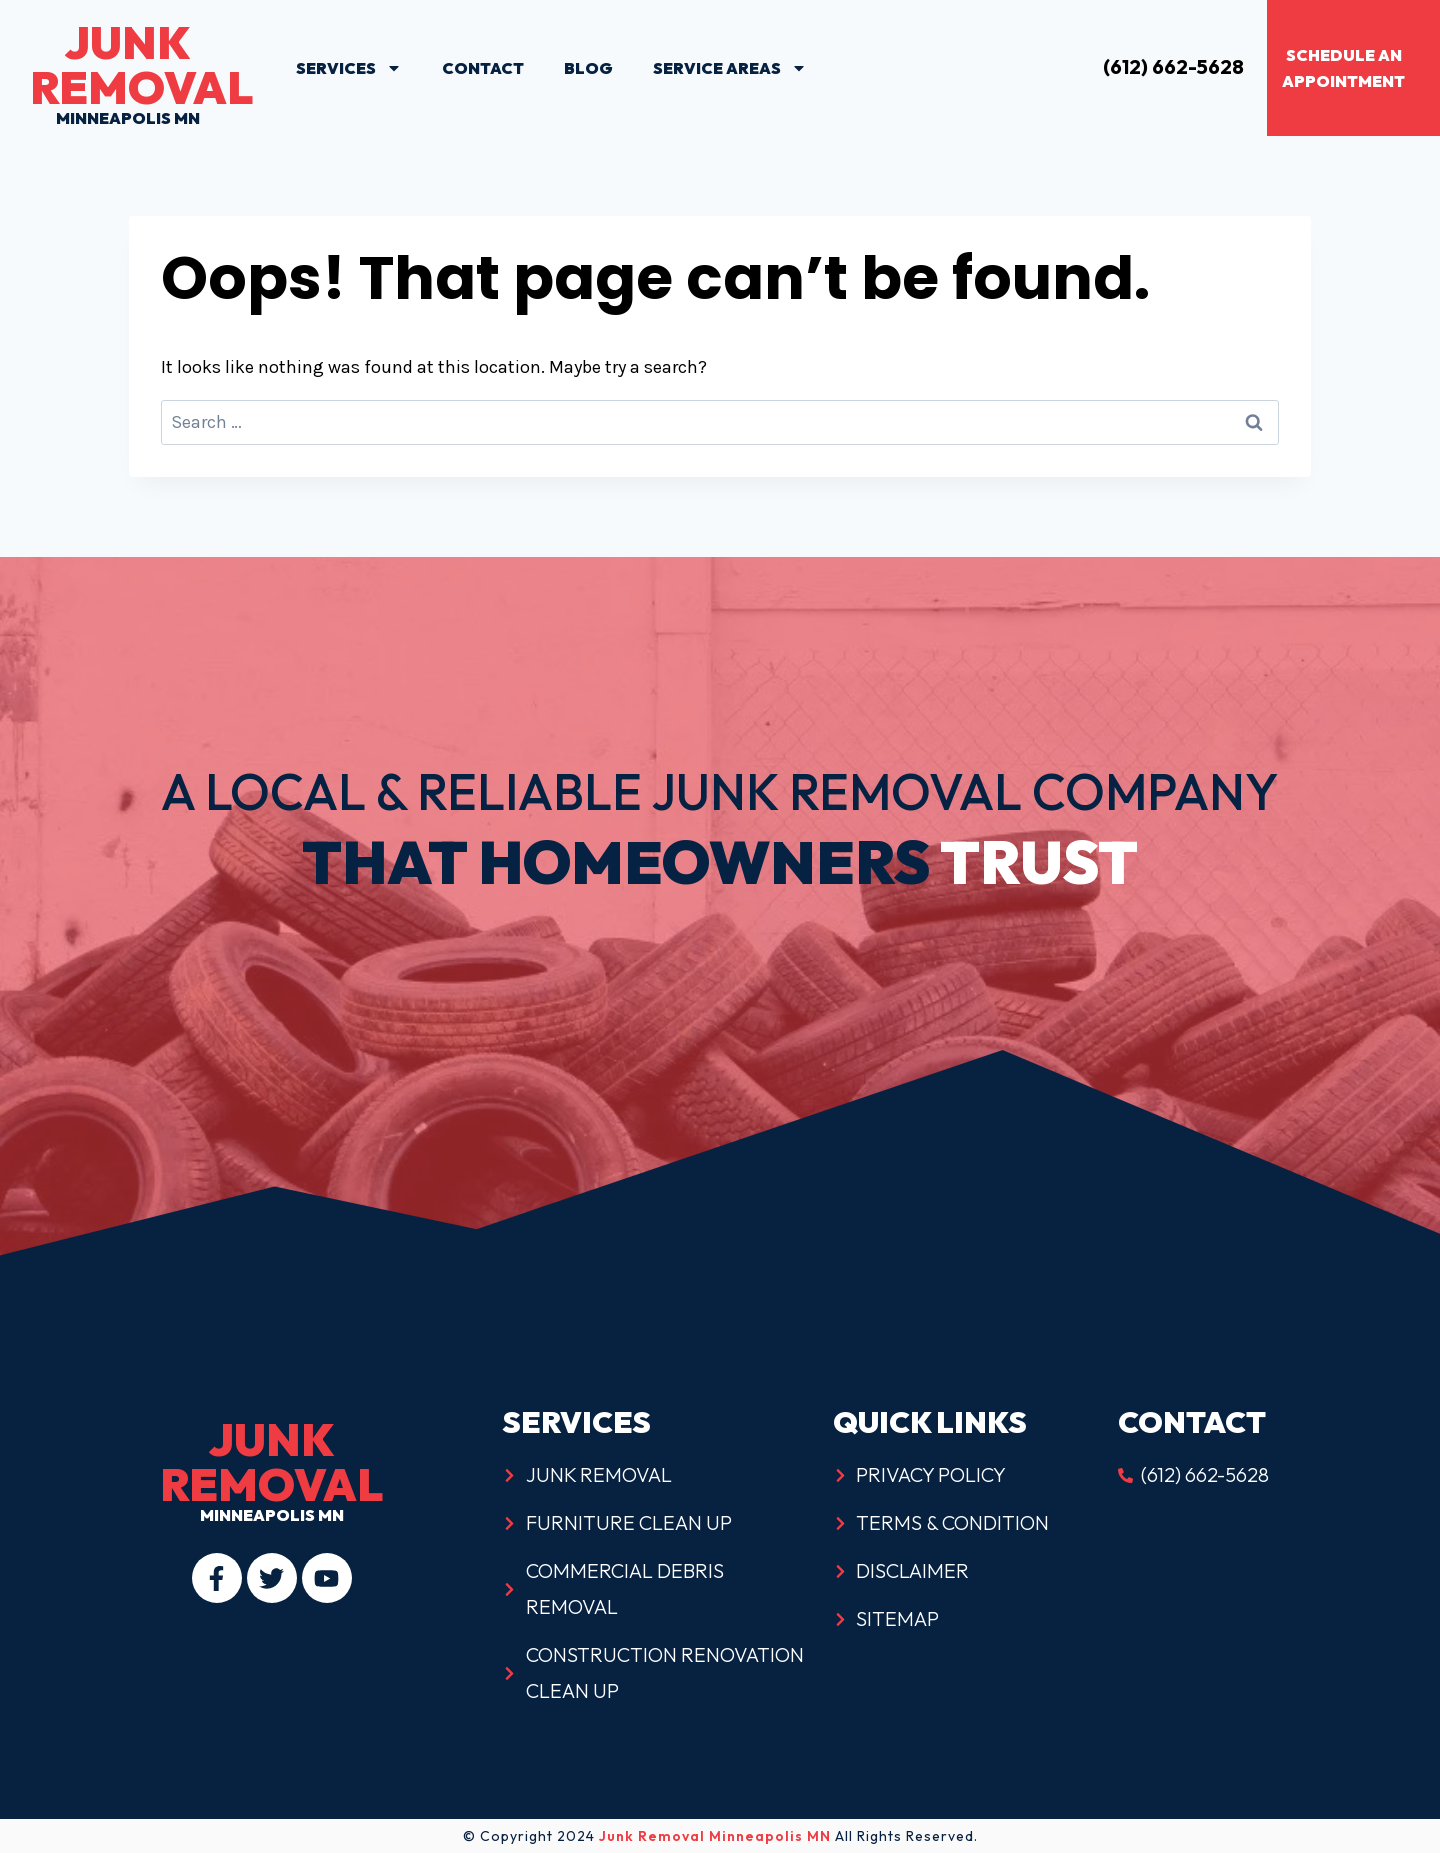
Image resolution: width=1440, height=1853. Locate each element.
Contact (483, 68)
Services (349, 68)
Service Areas (730, 68)
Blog (588, 68)
